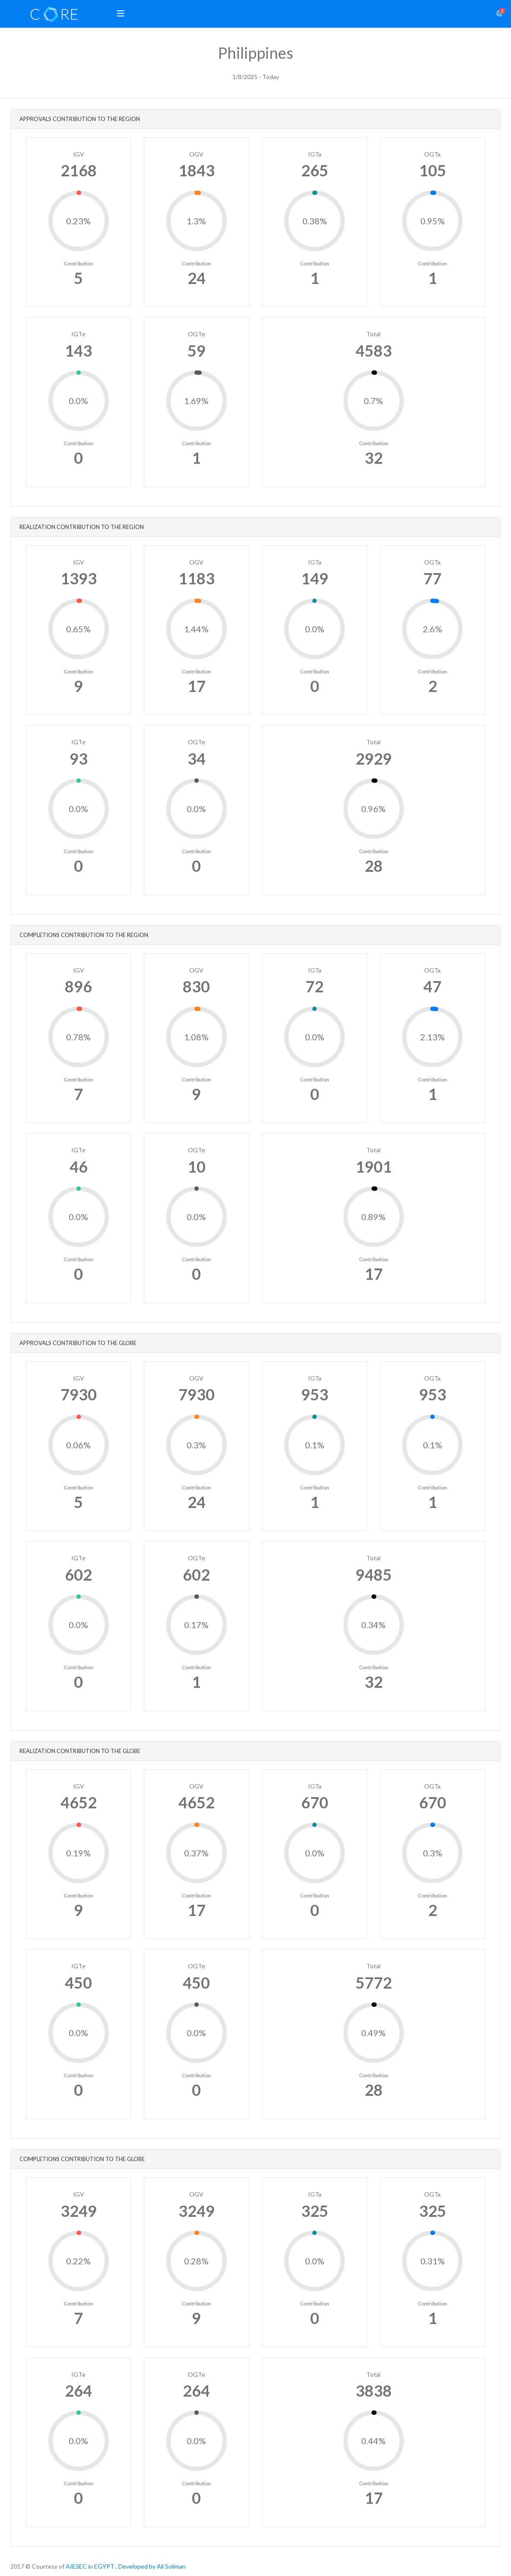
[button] (120, 14)
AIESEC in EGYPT (90, 2566)
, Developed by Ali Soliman (151, 2566)
